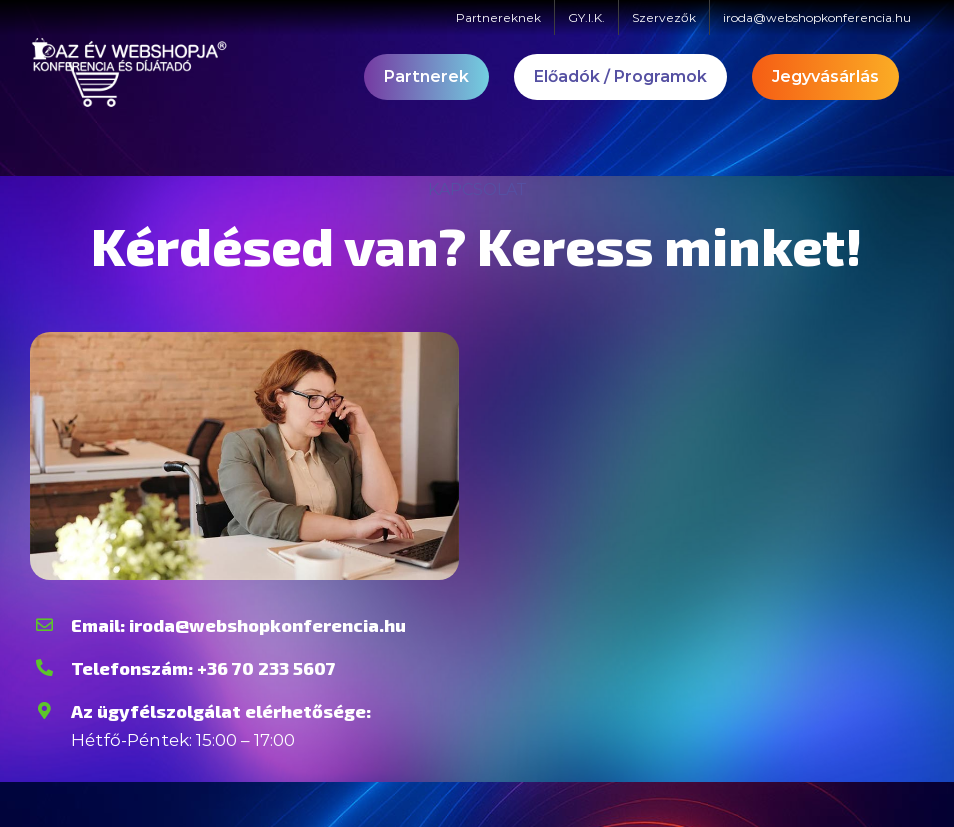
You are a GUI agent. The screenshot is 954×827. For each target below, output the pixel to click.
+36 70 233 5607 (266, 668)
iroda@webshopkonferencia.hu (267, 625)
